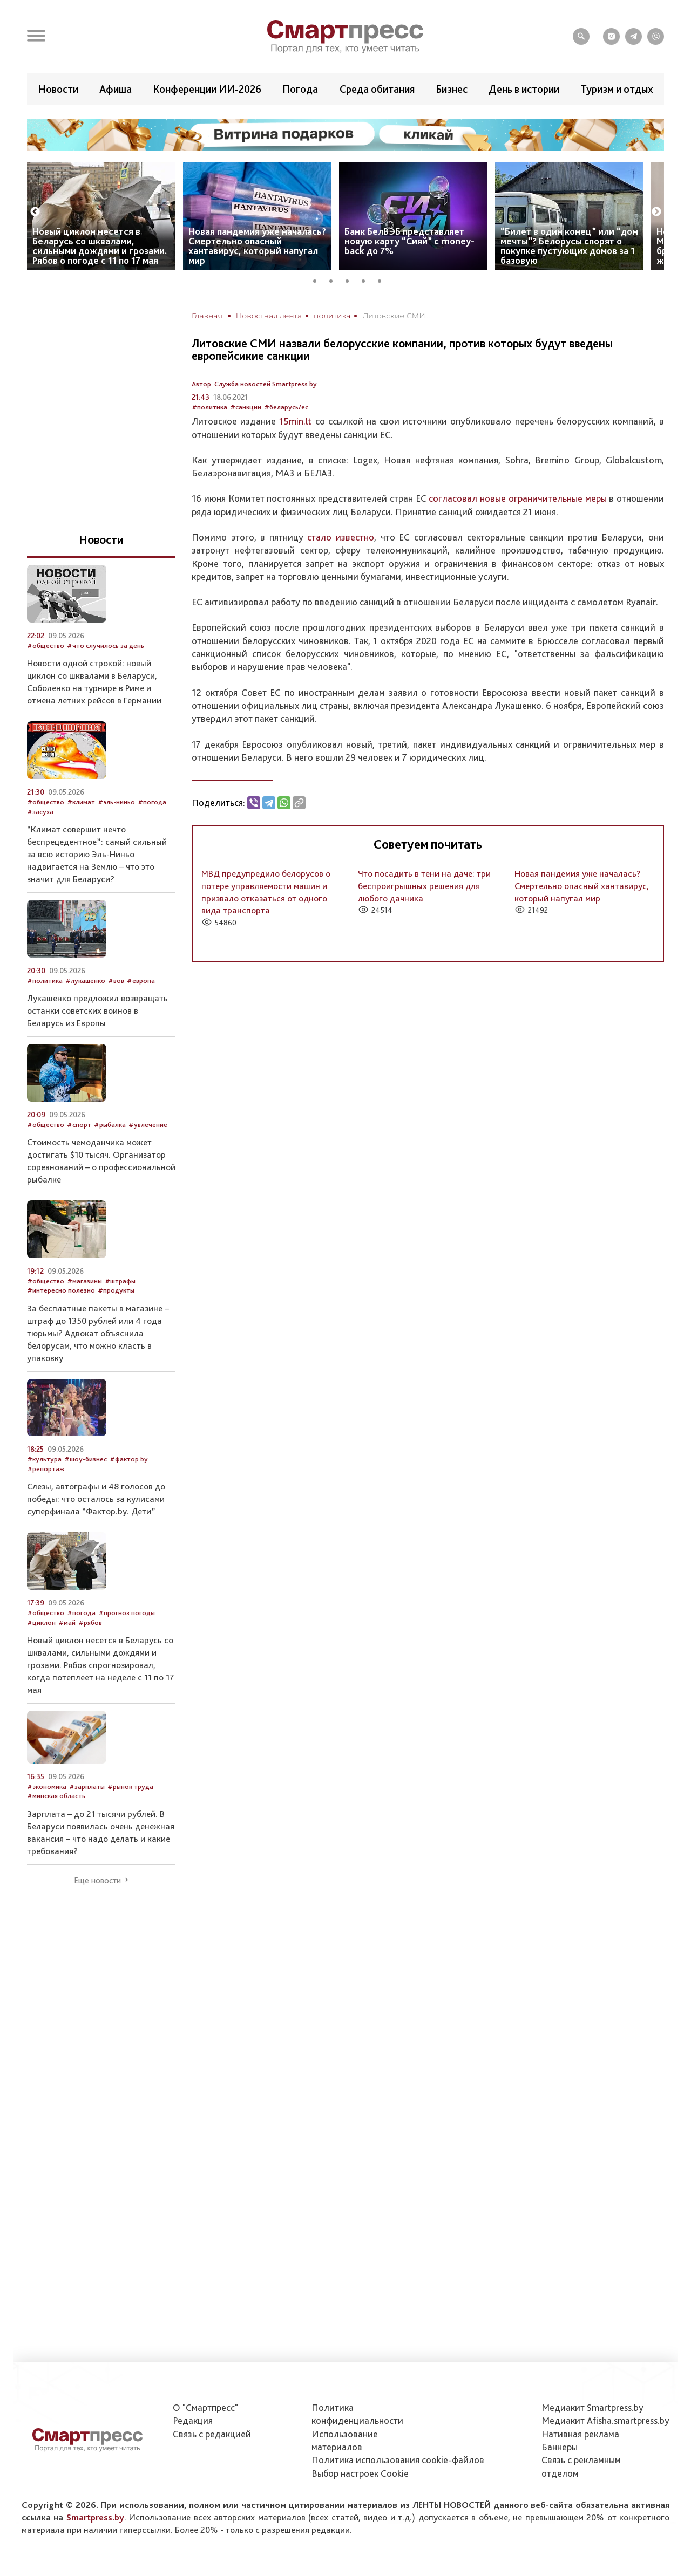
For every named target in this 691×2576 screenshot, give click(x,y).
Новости (58, 89)
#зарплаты (87, 1786)
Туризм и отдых (616, 89)
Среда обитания (377, 89)
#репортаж (45, 1469)
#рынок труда (130, 1786)
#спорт (79, 1124)
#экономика (46, 1786)
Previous (35, 212)
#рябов (90, 1622)
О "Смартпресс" (205, 2407)
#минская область (56, 1796)
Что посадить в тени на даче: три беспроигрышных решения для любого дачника (424, 886)
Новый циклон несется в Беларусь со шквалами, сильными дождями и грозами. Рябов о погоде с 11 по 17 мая (99, 246)
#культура (44, 1459)
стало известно (340, 537)
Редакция (193, 2420)
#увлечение (147, 1124)
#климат (81, 802)
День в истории (524, 89)
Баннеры (559, 2446)
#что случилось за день (105, 645)
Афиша (115, 89)
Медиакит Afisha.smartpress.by (605, 2420)
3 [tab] (351, 279)
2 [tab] (334, 279)
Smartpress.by (95, 2517)
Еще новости (97, 1880)
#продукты (116, 1290)
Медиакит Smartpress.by (592, 2407)
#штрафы (120, 1281)
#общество (45, 645)
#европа (141, 980)
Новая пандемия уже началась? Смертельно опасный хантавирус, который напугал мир (257, 246)
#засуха (40, 812)
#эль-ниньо (116, 802)
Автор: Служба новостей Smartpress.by (254, 384)
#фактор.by (129, 1459)
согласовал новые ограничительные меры (517, 498)
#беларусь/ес (286, 407)
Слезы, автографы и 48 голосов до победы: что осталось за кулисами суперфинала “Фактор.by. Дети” (96, 1498)
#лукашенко (85, 980)
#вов (116, 980)
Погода (300, 89)
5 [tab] (383, 279)
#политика (209, 407)
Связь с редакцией (212, 2434)
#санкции (245, 407)
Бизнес (452, 89)
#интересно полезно (61, 1290)
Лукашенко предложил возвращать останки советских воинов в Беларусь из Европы (97, 1010)
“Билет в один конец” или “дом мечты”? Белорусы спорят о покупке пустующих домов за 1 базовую (569, 246)
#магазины (84, 1281)
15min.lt (295, 421)
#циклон (41, 1622)
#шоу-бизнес (85, 1459)
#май (67, 1622)
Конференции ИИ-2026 (207, 89)
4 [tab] (367, 279)
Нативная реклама (580, 2434)
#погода (152, 802)
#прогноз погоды (126, 1613)
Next (656, 212)
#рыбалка (110, 1124)
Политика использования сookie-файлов (397, 2459)
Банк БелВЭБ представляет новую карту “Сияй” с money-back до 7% (409, 241)
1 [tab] (318, 279)
